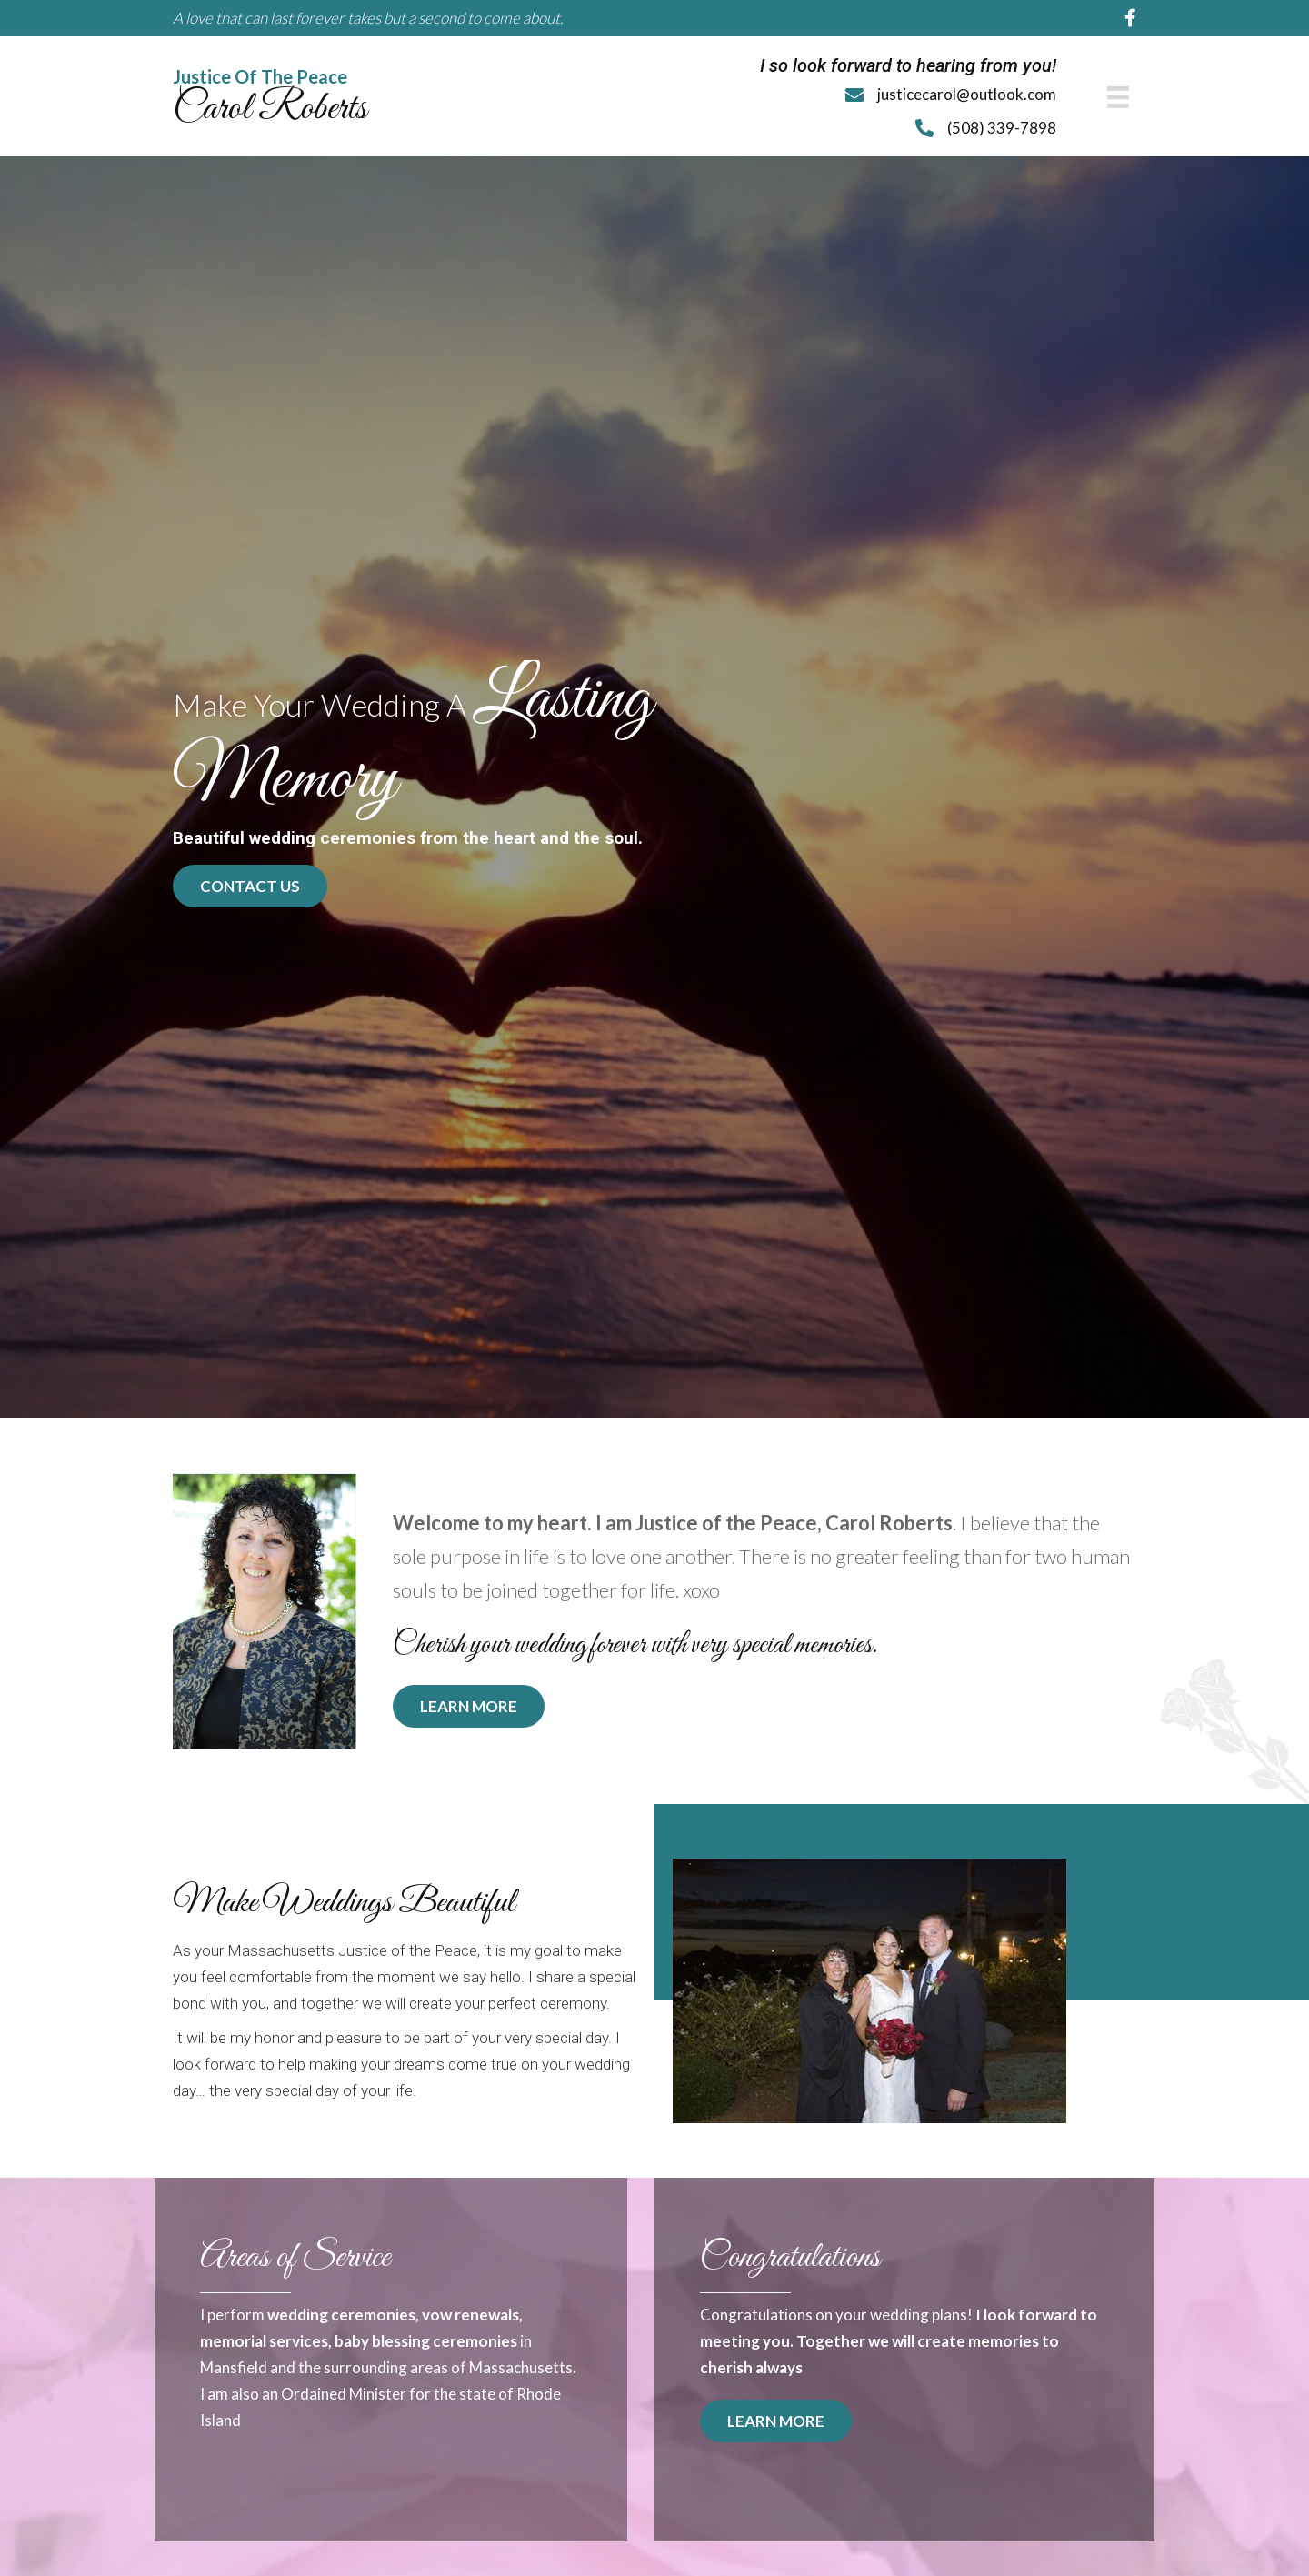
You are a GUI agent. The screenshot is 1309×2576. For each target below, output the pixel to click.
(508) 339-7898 (1001, 123)
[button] (250, 877)
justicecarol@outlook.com (966, 92)
